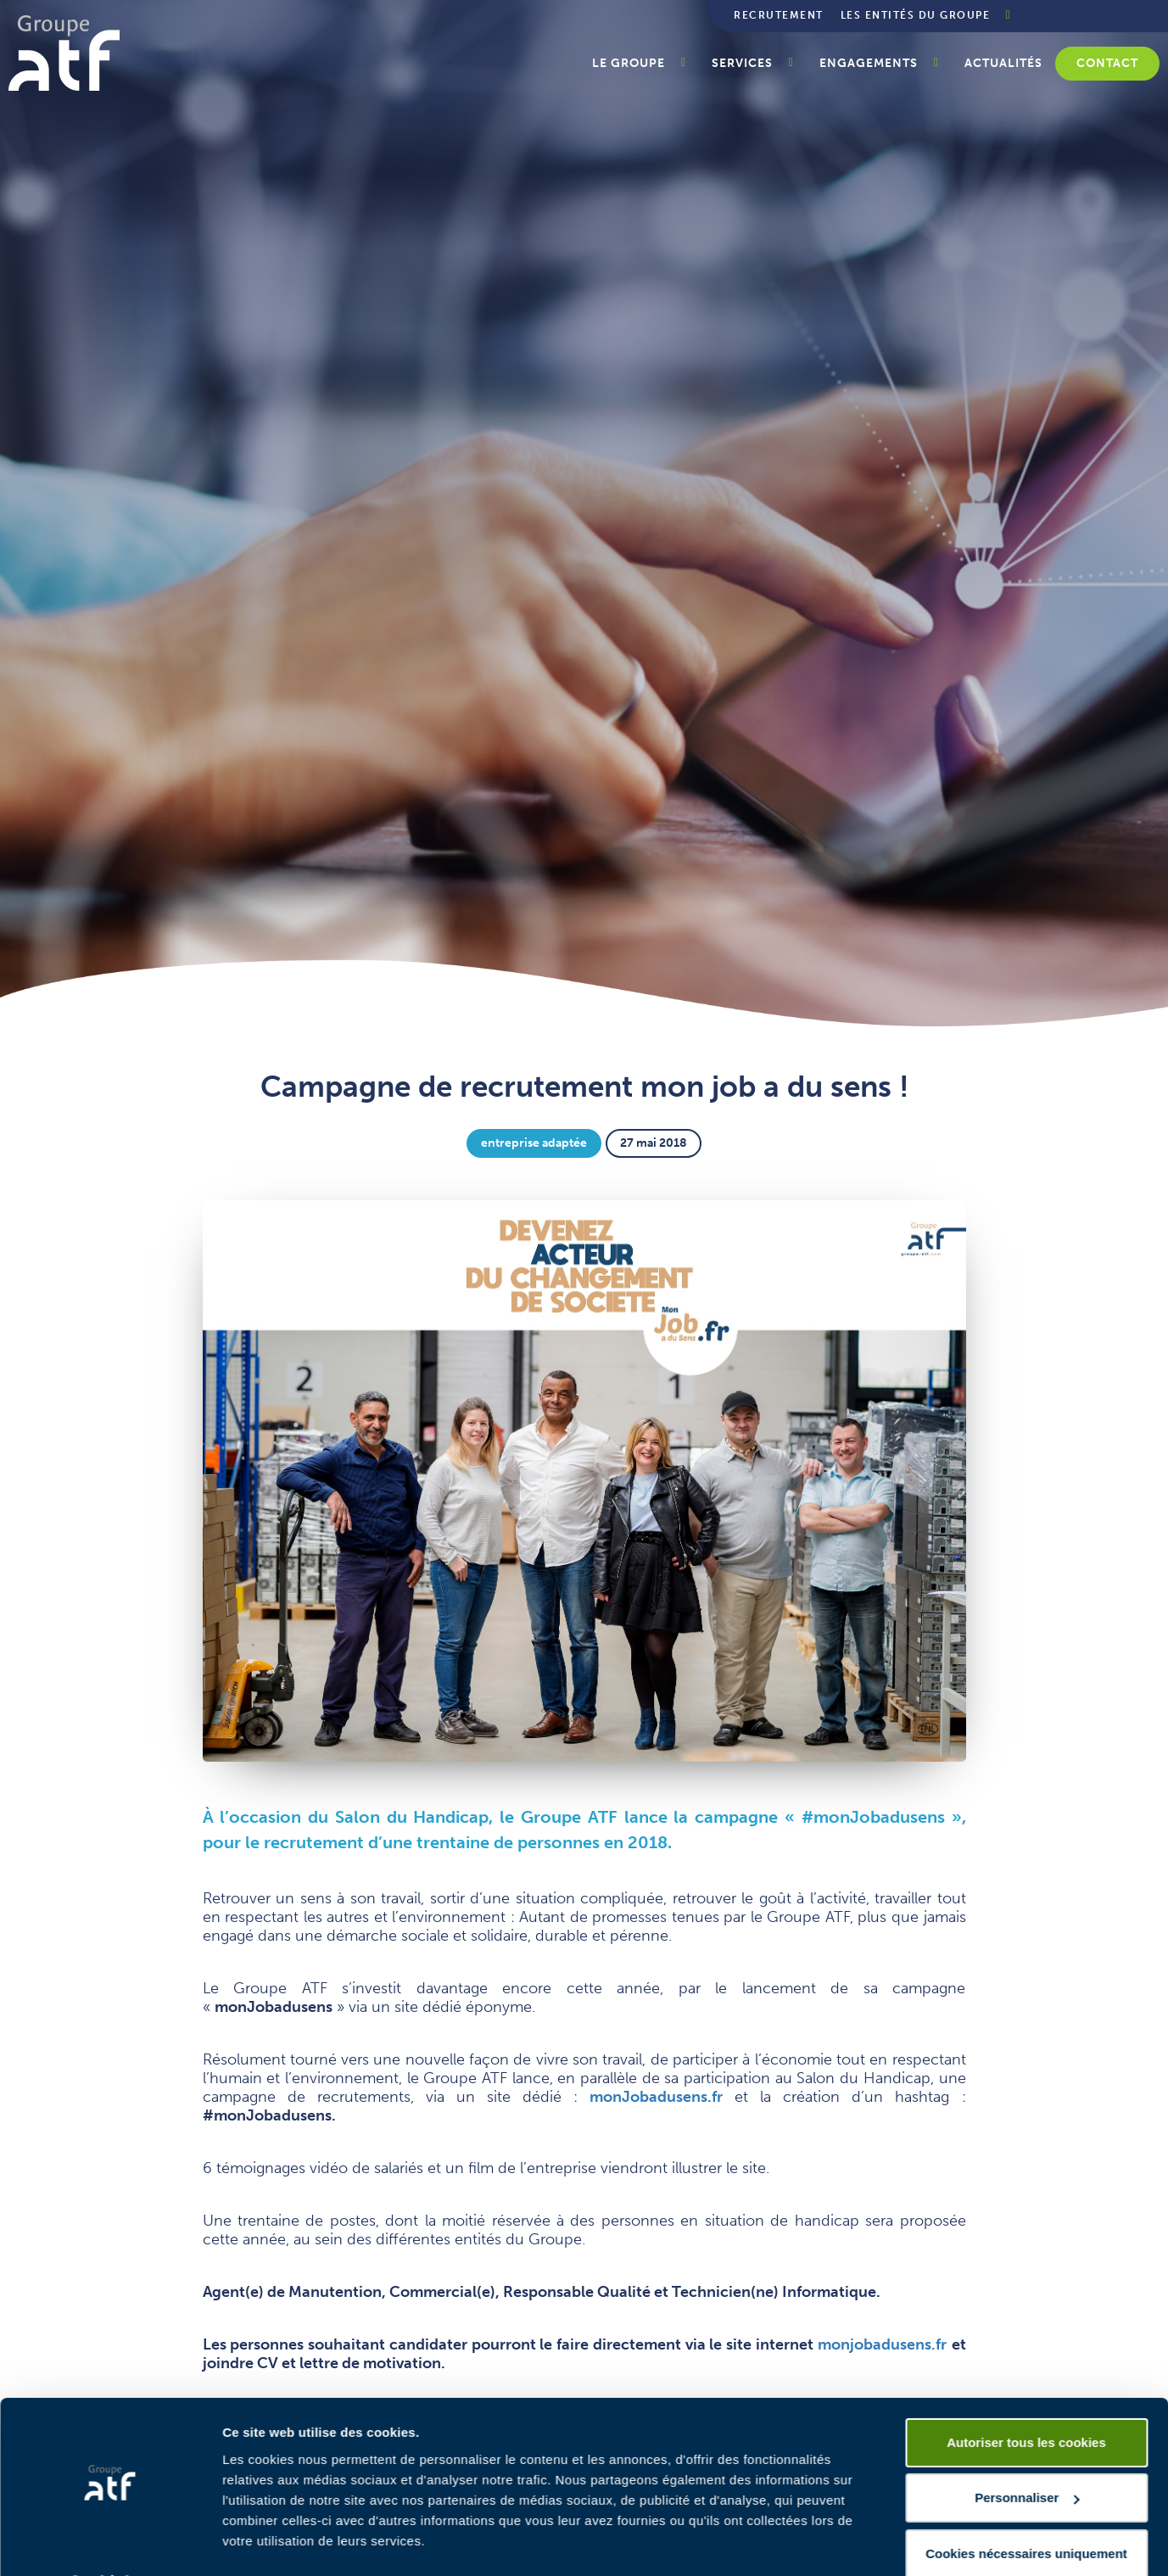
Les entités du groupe (916, 15)
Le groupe (628, 63)
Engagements (868, 63)
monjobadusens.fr (882, 2344)
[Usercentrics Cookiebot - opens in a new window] (110, 2543)
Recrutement (779, 15)
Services (742, 63)
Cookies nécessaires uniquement (1026, 2508)
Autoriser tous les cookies (1026, 2397)
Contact (1107, 63)
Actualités (1003, 63)
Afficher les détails (279, 2542)
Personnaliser (1027, 2452)
